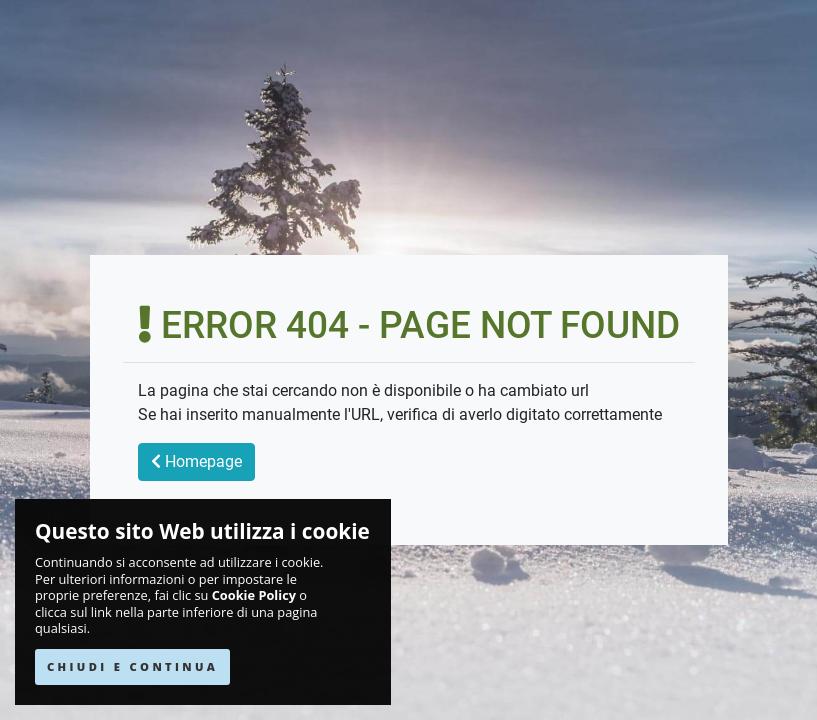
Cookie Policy (254, 595)
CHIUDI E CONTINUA (132, 666)
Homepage (196, 461)
